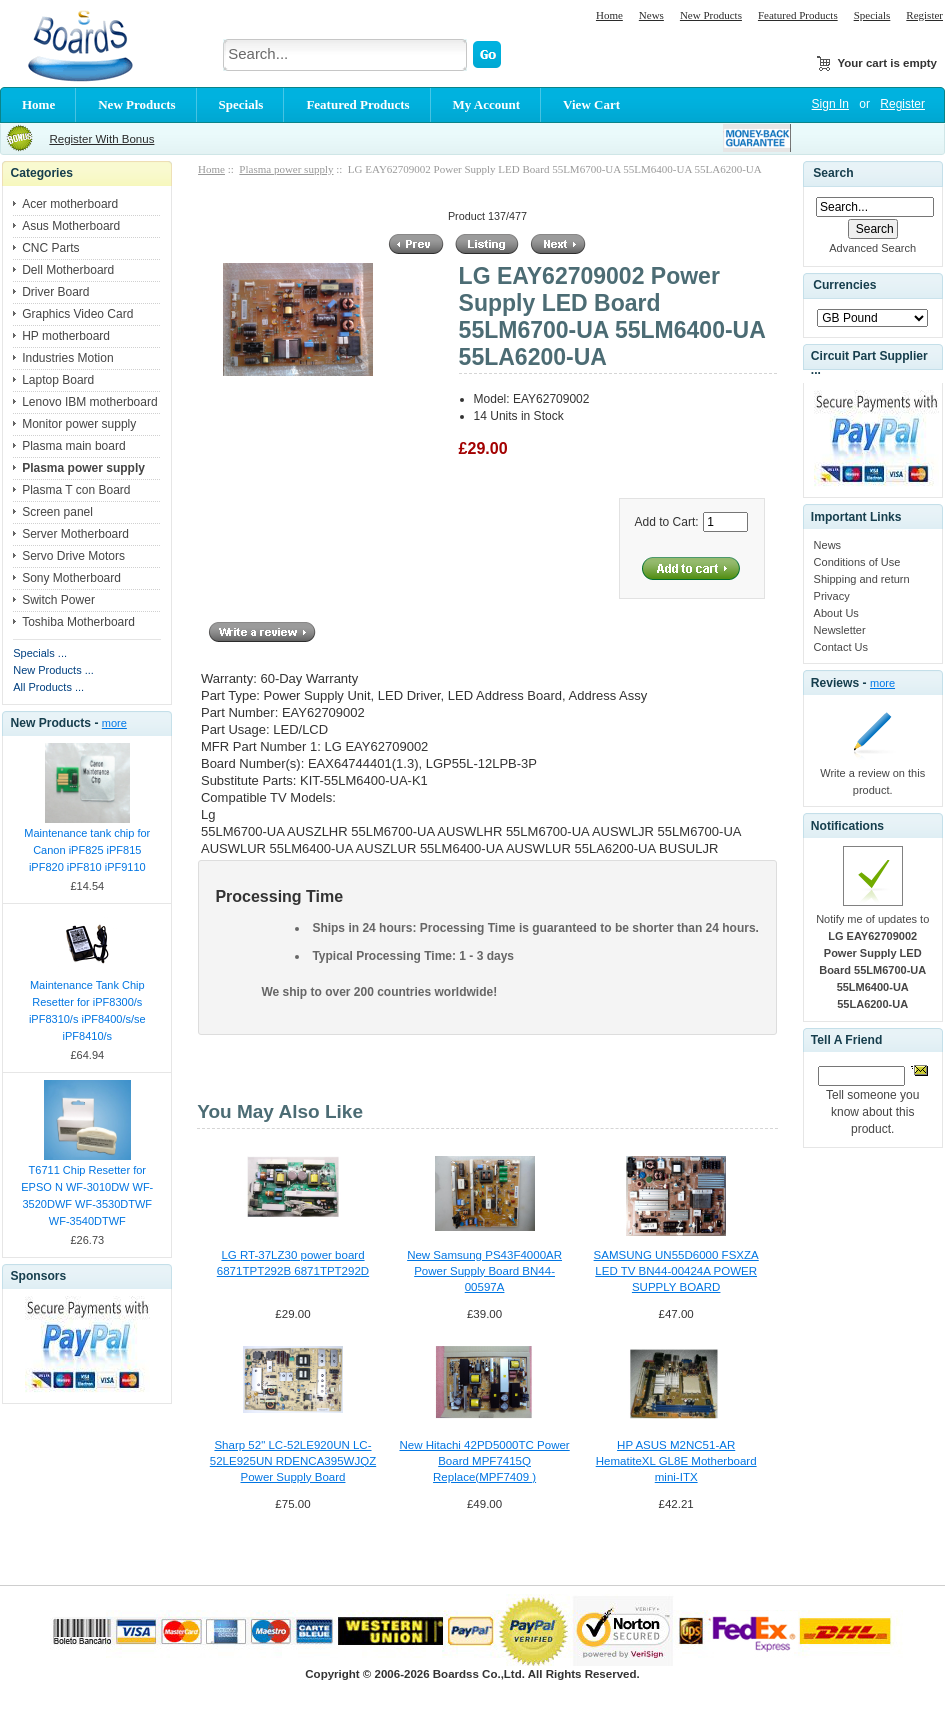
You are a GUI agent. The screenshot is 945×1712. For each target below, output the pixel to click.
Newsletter (840, 630)
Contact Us (841, 647)
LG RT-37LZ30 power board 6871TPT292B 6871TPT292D (293, 1263)
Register (924, 15)
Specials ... (40, 653)
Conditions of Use (857, 562)
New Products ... (53, 670)
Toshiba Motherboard (78, 622)
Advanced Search (872, 248)
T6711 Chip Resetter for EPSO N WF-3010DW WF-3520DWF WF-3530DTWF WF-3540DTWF (87, 1195)
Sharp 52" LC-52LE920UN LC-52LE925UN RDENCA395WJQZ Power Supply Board (293, 1461)
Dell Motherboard (68, 270)
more (114, 723)
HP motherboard (66, 336)
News (651, 15)
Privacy (832, 596)
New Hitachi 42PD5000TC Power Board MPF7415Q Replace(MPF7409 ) (484, 1461)
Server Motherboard (75, 534)
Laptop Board (58, 380)
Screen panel (57, 512)
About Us (836, 613)
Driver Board (55, 292)
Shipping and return (862, 579)
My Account (487, 104)
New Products (711, 15)
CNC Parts (50, 248)
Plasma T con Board (76, 490)
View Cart (591, 104)
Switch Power (58, 600)
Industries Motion (67, 358)
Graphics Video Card (77, 314)
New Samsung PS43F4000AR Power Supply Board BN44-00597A (484, 1271)
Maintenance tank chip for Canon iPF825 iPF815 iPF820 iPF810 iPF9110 (87, 850)
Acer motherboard (70, 204)
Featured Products (798, 15)
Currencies (844, 286)
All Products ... (48, 687)
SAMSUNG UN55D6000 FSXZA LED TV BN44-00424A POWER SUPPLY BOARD (676, 1271)
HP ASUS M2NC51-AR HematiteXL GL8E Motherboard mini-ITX (676, 1461)
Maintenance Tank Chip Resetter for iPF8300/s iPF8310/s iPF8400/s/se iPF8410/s (87, 1010)
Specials (872, 15)
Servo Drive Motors (73, 556)
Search (833, 173)
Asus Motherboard (71, 226)
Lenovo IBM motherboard (89, 402)
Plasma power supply (286, 169)
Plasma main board (73, 446)
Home (609, 15)
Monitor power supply (79, 424)
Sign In (830, 104)
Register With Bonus (101, 139)
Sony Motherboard (71, 578)
